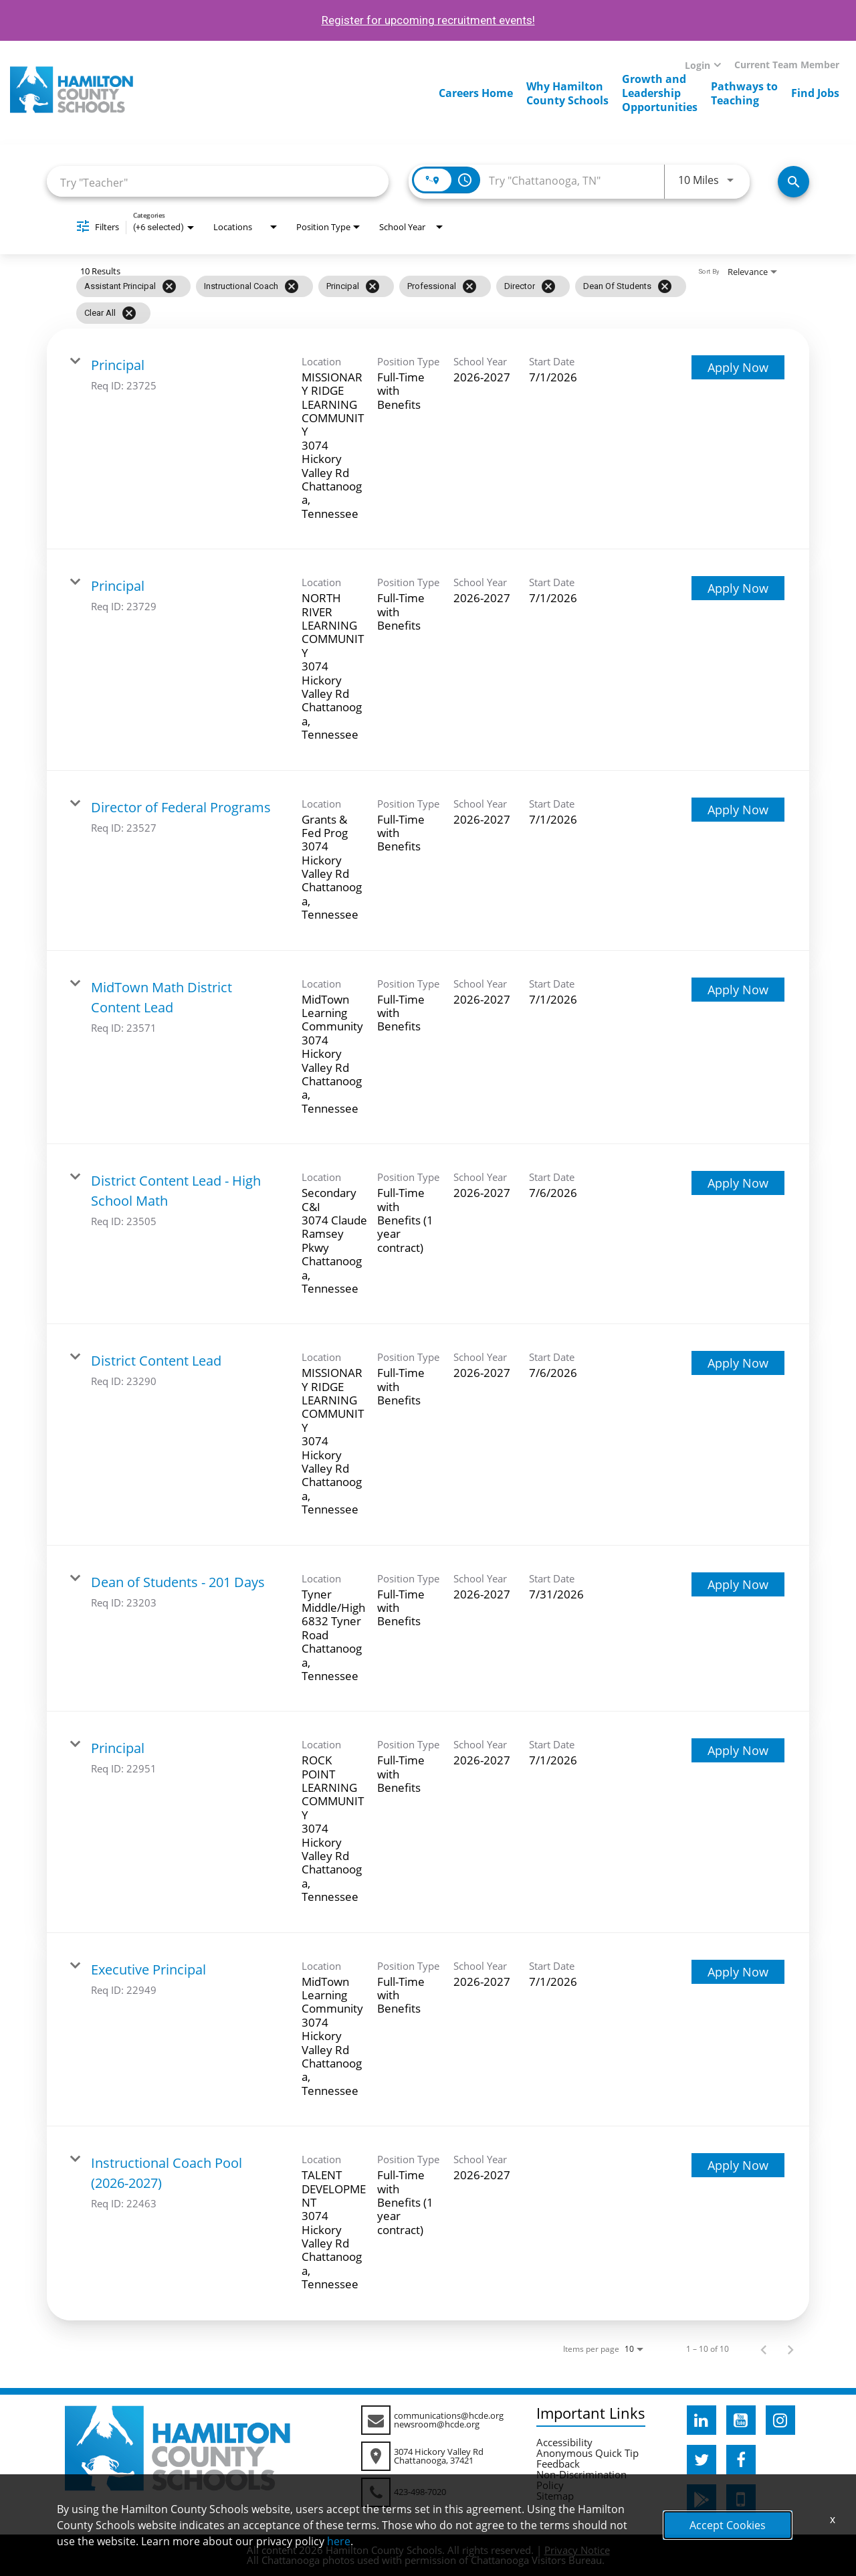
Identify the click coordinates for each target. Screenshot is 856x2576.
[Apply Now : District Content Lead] (737, 1363)
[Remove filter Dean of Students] (664, 286)
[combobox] (217, 181)
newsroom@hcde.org (436, 2424)
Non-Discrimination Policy (581, 2480)
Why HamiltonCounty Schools (567, 93)
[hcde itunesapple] (741, 2499)
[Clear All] (129, 313)
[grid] (402, 300)
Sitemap (555, 2495)
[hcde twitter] (701, 2459)
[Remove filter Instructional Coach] (291, 286)
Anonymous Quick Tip (587, 2453)
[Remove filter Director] (548, 286)
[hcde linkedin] (701, 2420)
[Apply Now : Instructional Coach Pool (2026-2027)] (737, 2165)
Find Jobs (815, 93)
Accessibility (564, 2442)
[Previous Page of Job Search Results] (763, 2349)
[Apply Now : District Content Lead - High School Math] (737, 1183)
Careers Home (476, 93)
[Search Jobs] (793, 181)
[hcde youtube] (741, 2420)
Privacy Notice (577, 2550)
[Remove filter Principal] (372, 286)
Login (697, 65)
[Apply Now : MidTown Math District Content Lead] (737, 990)
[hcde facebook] (741, 2459)
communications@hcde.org (449, 2415)
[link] (428, 439)
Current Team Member (786, 64)
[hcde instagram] (780, 2420)
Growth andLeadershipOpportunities (660, 93)
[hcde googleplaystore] (701, 2499)
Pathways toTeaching (744, 93)
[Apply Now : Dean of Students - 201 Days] (737, 1584)
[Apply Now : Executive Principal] (737, 1972)
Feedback (558, 2463)
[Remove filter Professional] (469, 286)
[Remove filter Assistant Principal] (169, 286)
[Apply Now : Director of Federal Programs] (737, 810)
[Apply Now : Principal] (737, 367)
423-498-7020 (420, 2492)
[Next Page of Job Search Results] (790, 2349)
